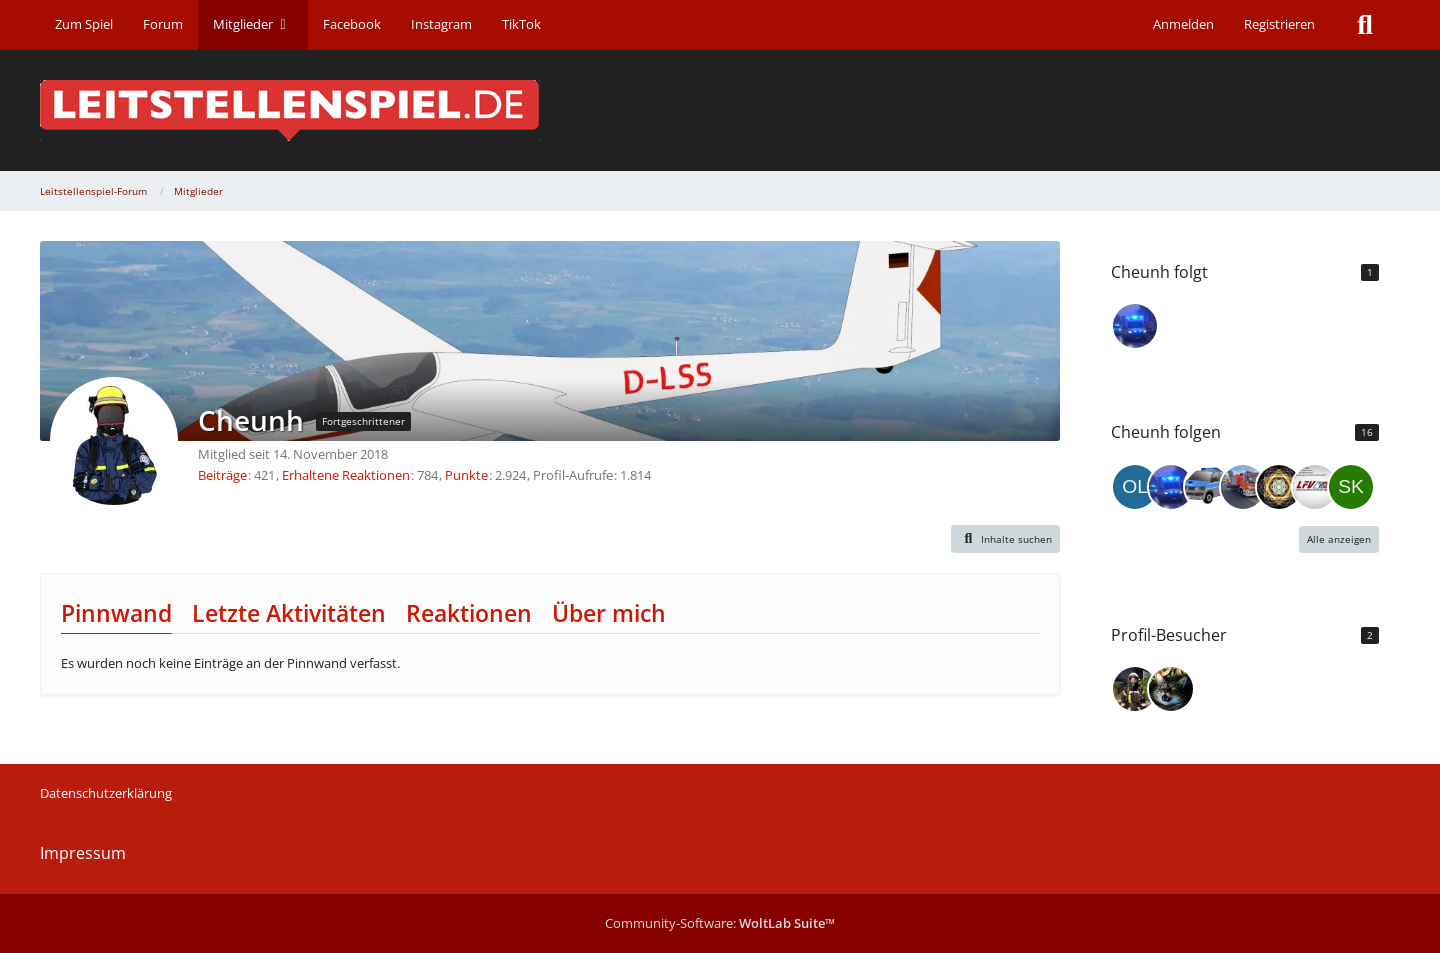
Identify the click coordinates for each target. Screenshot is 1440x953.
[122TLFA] (1135, 326)
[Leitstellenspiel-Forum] (720, 110)
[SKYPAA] (1279, 487)
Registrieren (1279, 24)
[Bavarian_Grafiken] (1315, 487)
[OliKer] (1135, 487)
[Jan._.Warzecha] (1243, 487)
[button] (1006, 539)
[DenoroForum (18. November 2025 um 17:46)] (1171, 689)
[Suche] (1365, 25)
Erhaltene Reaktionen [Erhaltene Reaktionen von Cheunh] (346, 475)
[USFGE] (1207, 487)
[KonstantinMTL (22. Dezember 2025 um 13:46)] (1135, 689)
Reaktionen (469, 613)
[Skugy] (1351, 487)
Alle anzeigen (1339, 539)
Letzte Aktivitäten (289, 613)
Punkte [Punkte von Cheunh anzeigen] (466, 475)
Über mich (609, 613)
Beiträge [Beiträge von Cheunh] (222, 475)
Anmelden (1183, 24)
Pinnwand (116, 613)
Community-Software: (720, 923)
